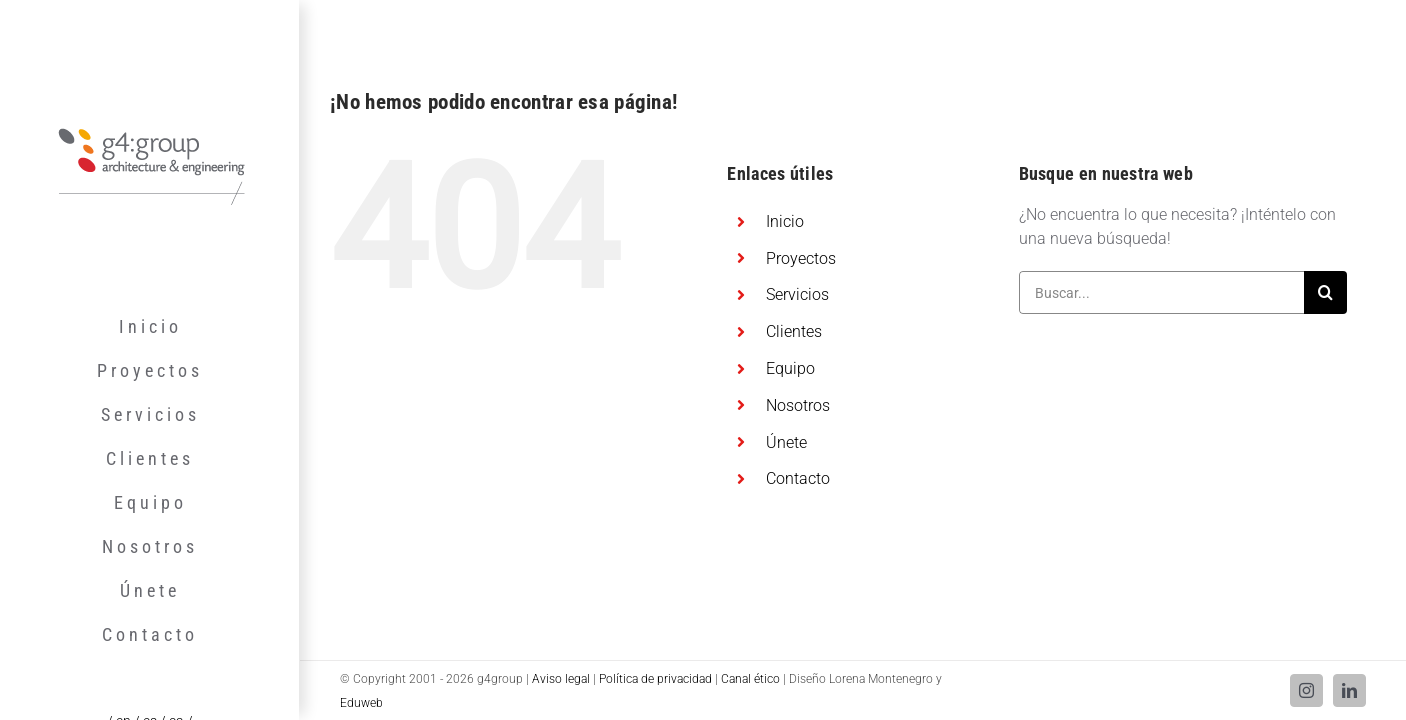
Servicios (797, 294)
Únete (786, 442)
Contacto (798, 478)
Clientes (794, 331)
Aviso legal (561, 679)
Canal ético (750, 679)
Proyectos (801, 258)
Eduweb (361, 703)
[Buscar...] (1162, 292)
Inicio (785, 221)
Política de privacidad (655, 679)
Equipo (790, 368)
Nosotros (798, 405)
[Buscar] (1325, 292)
